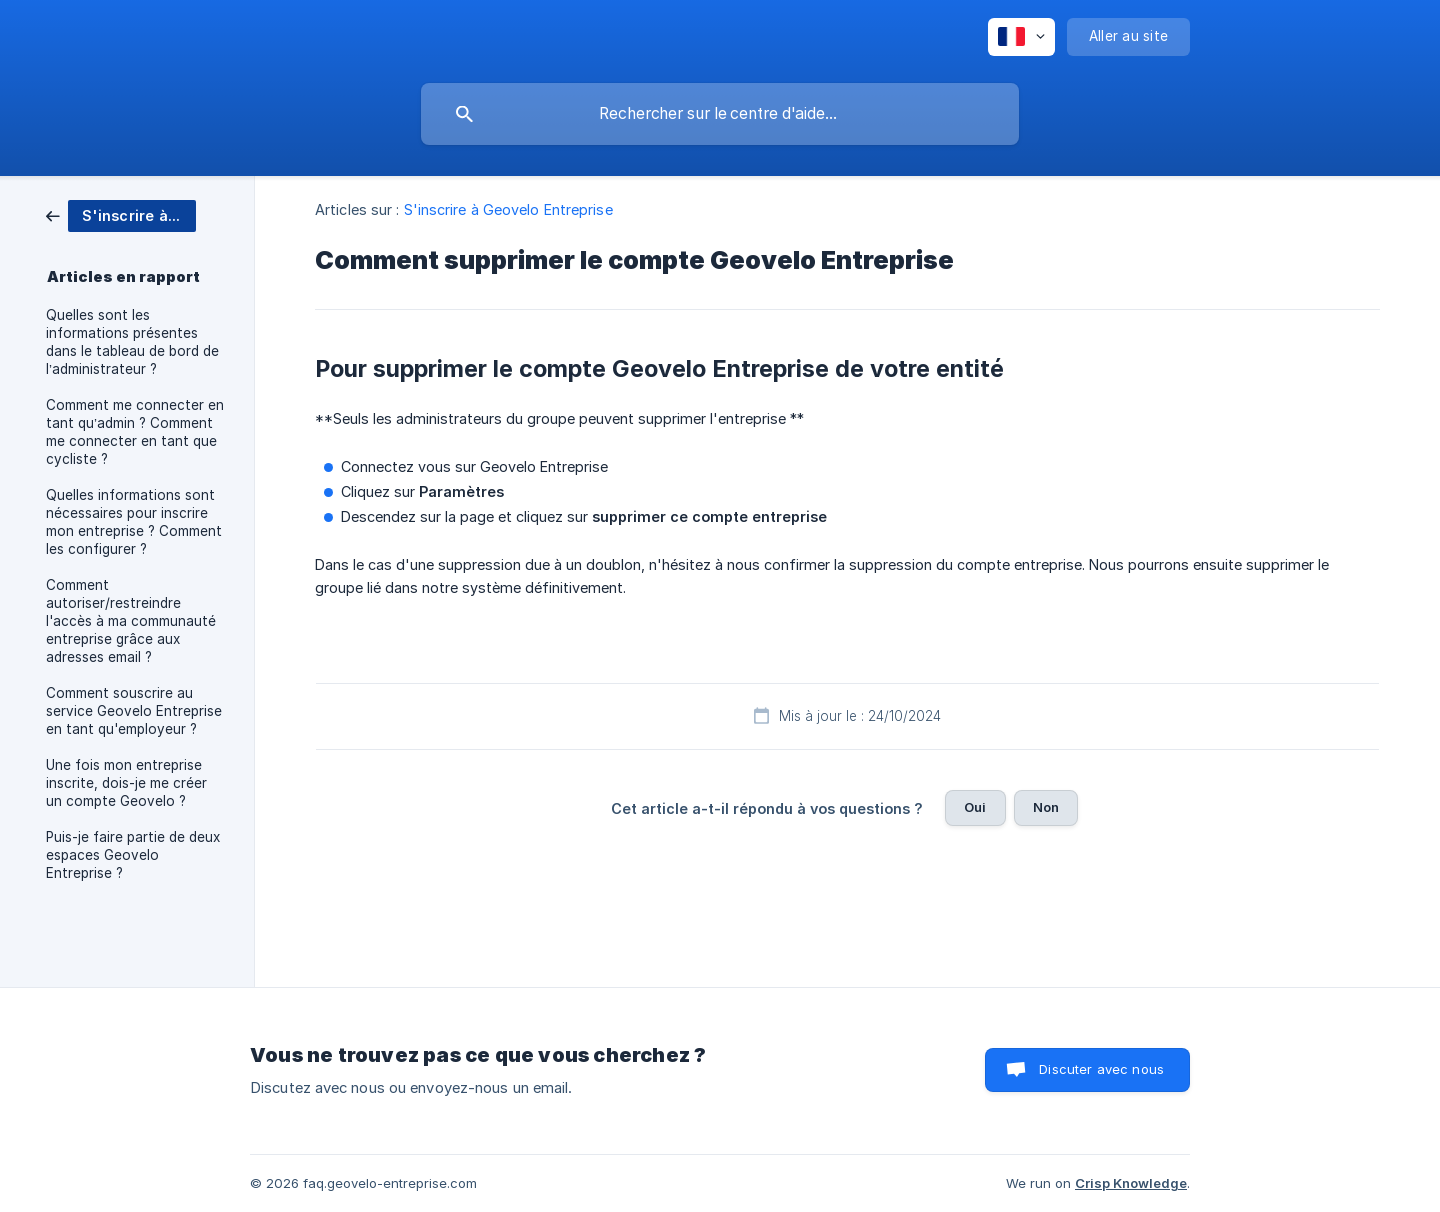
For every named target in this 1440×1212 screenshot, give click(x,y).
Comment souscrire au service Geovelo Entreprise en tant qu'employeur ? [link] (134, 711)
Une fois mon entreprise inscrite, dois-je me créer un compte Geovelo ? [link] (126, 783)
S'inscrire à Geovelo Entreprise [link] (508, 209)
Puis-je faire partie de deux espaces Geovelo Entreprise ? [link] (133, 855)
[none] (1021, 37)
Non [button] (1046, 807)
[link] (121, 214)
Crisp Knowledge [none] (1131, 1183)
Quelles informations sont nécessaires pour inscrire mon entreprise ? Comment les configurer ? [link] (134, 522)
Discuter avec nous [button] (1101, 1069)
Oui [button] (975, 807)
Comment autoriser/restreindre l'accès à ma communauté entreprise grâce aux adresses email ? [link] (131, 621)
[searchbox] (720, 114)
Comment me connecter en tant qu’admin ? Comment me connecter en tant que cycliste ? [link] (135, 432)
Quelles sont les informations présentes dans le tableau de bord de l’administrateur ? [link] (132, 342)
